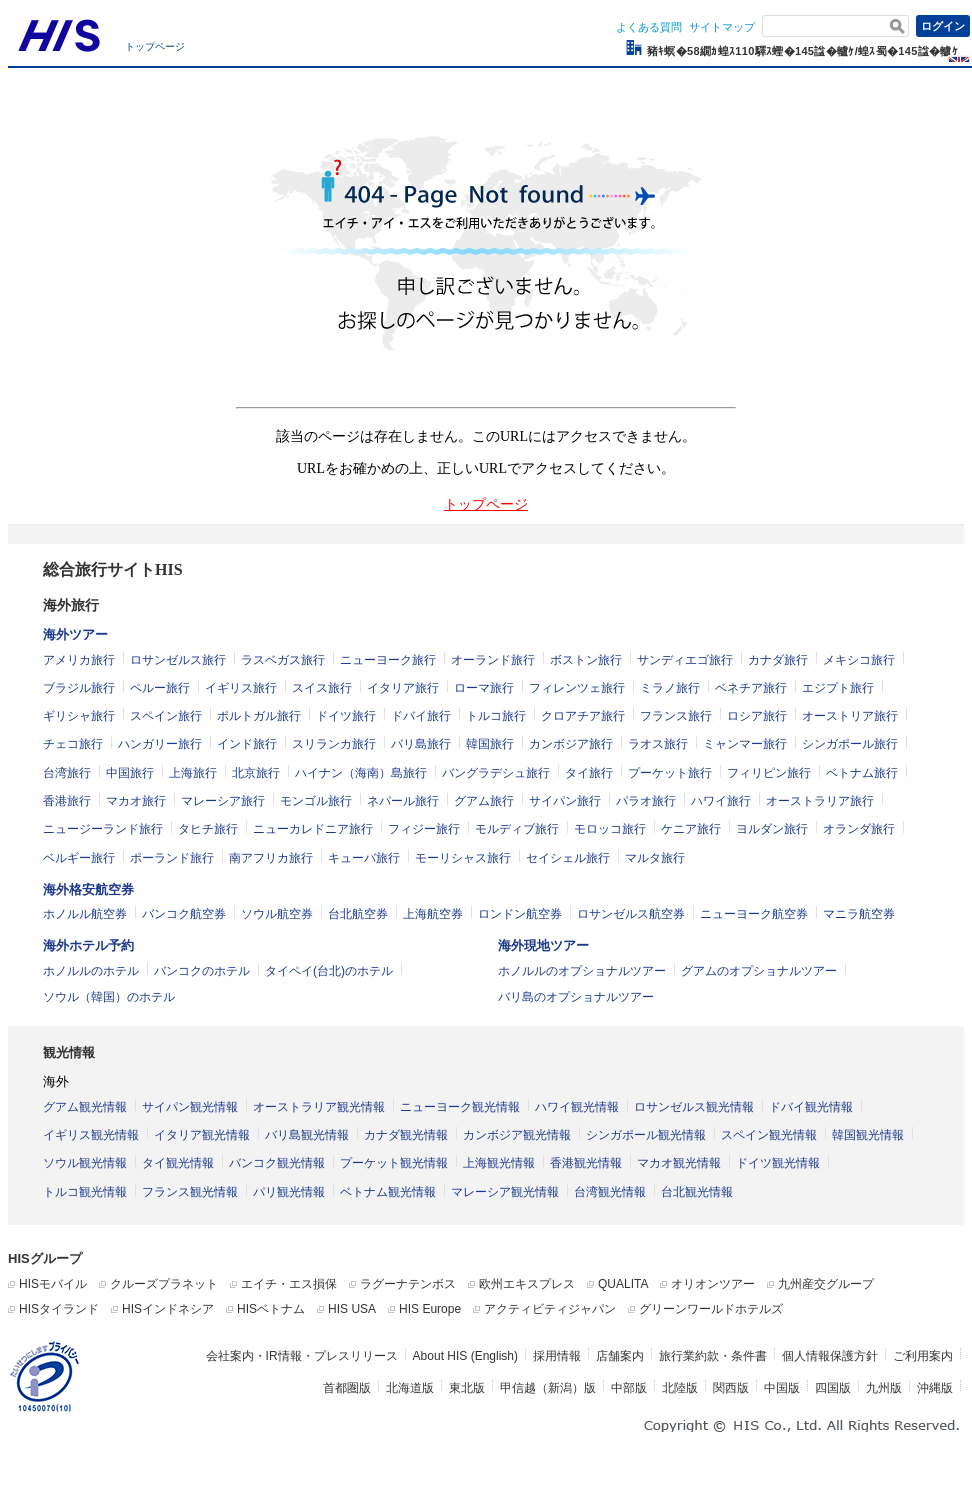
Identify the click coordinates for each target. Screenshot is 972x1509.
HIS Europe (430, 1309)
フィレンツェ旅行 (577, 688)
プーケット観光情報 (394, 1163)
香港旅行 (67, 801)
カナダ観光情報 (406, 1135)
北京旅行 (256, 773)
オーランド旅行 (493, 660)
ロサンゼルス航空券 (631, 914)
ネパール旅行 (403, 801)
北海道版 (410, 1388)
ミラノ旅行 (670, 688)
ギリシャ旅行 (79, 716)
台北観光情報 (697, 1192)
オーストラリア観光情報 (319, 1107)
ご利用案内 (923, 1356)
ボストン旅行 (586, 660)
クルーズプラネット (164, 1284)
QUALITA (623, 1284)
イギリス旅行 (241, 688)
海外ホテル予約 (88, 945)
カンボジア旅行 (571, 744)
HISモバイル (53, 1284)
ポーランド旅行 (172, 858)
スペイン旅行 (166, 716)
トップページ (155, 46)
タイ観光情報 (178, 1163)
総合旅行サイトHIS (113, 569)
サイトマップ (722, 27)
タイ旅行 (589, 773)
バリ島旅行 (421, 744)
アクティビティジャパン (550, 1309)
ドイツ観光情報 (778, 1163)
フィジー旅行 (424, 829)
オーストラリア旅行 (820, 801)
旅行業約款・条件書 (713, 1356)
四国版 (833, 1388)
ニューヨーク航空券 (754, 914)
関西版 (731, 1388)
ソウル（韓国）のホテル (109, 997)
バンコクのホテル (202, 971)
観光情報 (69, 1052)
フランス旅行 (676, 716)
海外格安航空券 (88, 889)
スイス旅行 (322, 688)
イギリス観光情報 (91, 1135)
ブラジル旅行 (79, 688)
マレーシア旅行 (223, 801)
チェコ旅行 (73, 744)
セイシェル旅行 (568, 858)
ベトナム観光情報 (388, 1192)
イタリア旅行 (403, 688)
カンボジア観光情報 (517, 1135)
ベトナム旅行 (862, 773)
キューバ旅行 (364, 858)
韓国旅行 (490, 744)
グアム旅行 (484, 801)
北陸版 (680, 1388)
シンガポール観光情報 (646, 1135)
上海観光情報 (499, 1163)
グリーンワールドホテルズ (711, 1309)
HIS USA (352, 1309)
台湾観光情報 (610, 1192)
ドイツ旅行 (346, 716)
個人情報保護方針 (830, 1356)
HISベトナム (271, 1309)
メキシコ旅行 (859, 660)
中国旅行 (130, 773)
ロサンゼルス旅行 (178, 660)
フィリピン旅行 (769, 773)
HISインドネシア (168, 1309)
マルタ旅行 (655, 858)
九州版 (884, 1388)
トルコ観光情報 (85, 1192)
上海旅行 (193, 773)
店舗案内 (620, 1356)
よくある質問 (649, 27)
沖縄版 (935, 1388)
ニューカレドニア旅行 (313, 829)
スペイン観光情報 (769, 1135)
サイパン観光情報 (190, 1107)
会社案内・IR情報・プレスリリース (302, 1356)
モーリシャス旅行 (463, 858)
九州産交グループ (826, 1284)
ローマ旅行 (484, 688)
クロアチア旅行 (583, 716)
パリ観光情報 (289, 1192)
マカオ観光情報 (679, 1163)
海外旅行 (71, 605)
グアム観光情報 (85, 1107)
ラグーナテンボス (408, 1284)
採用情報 (557, 1356)
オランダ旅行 (859, 829)
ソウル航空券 (277, 914)
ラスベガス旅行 (283, 660)
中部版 (629, 1388)
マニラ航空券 (859, 914)
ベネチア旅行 (751, 688)
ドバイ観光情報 (811, 1107)
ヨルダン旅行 (772, 829)
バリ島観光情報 (307, 1135)
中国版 (782, 1388)
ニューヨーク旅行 (388, 660)
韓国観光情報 (868, 1135)
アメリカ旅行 (79, 660)
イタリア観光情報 (202, 1135)
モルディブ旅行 (517, 829)
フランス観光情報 (190, 1192)
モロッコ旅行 (610, 829)
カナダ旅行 (778, 660)
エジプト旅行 (838, 688)
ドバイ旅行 (421, 716)
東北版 (467, 1388)
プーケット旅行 (670, 773)
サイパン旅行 (565, 801)
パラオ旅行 (646, 801)
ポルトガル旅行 (259, 716)
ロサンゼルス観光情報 (694, 1107)
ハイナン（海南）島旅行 (361, 773)
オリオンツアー (713, 1284)
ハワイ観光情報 (577, 1107)
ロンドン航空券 (520, 914)
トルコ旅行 (496, 716)
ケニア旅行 (691, 829)
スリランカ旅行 (334, 744)
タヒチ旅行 (208, 829)
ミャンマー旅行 (745, 744)
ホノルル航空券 (85, 914)
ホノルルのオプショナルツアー (582, 971)
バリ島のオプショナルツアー (576, 997)
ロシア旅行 (757, 716)
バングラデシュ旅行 (496, 773)
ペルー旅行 (160, 688)
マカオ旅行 (136, 801)
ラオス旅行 (658, 744)
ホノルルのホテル (91, 971)
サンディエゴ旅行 (685, 660)
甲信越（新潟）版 (548, 1388)
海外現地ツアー (543, 945)
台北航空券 (358, 914)
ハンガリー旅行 (160, 744)
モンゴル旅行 (316, 801)
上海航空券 (433, 914)
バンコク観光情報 (277, 1163)
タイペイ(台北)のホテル (329, 971)
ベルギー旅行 (79, 858)
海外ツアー (75, 634)
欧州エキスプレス (527, 1284)
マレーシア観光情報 (505, 1192)
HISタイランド (59, 1309)
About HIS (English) (465, 1356)
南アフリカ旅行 (271, 858)
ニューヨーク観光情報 (460, 1107)
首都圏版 (347, 1388)
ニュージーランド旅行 (103, 829)
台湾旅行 (67, 773)
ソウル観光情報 (85, 1163)
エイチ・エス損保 (289, 1284)
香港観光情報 (586, 1163)
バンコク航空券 (184, 914)
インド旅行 (247, 744)
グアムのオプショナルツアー (759, 971)
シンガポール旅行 (850, 744)
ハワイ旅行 (721, 801)
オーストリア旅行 (850, 716)
